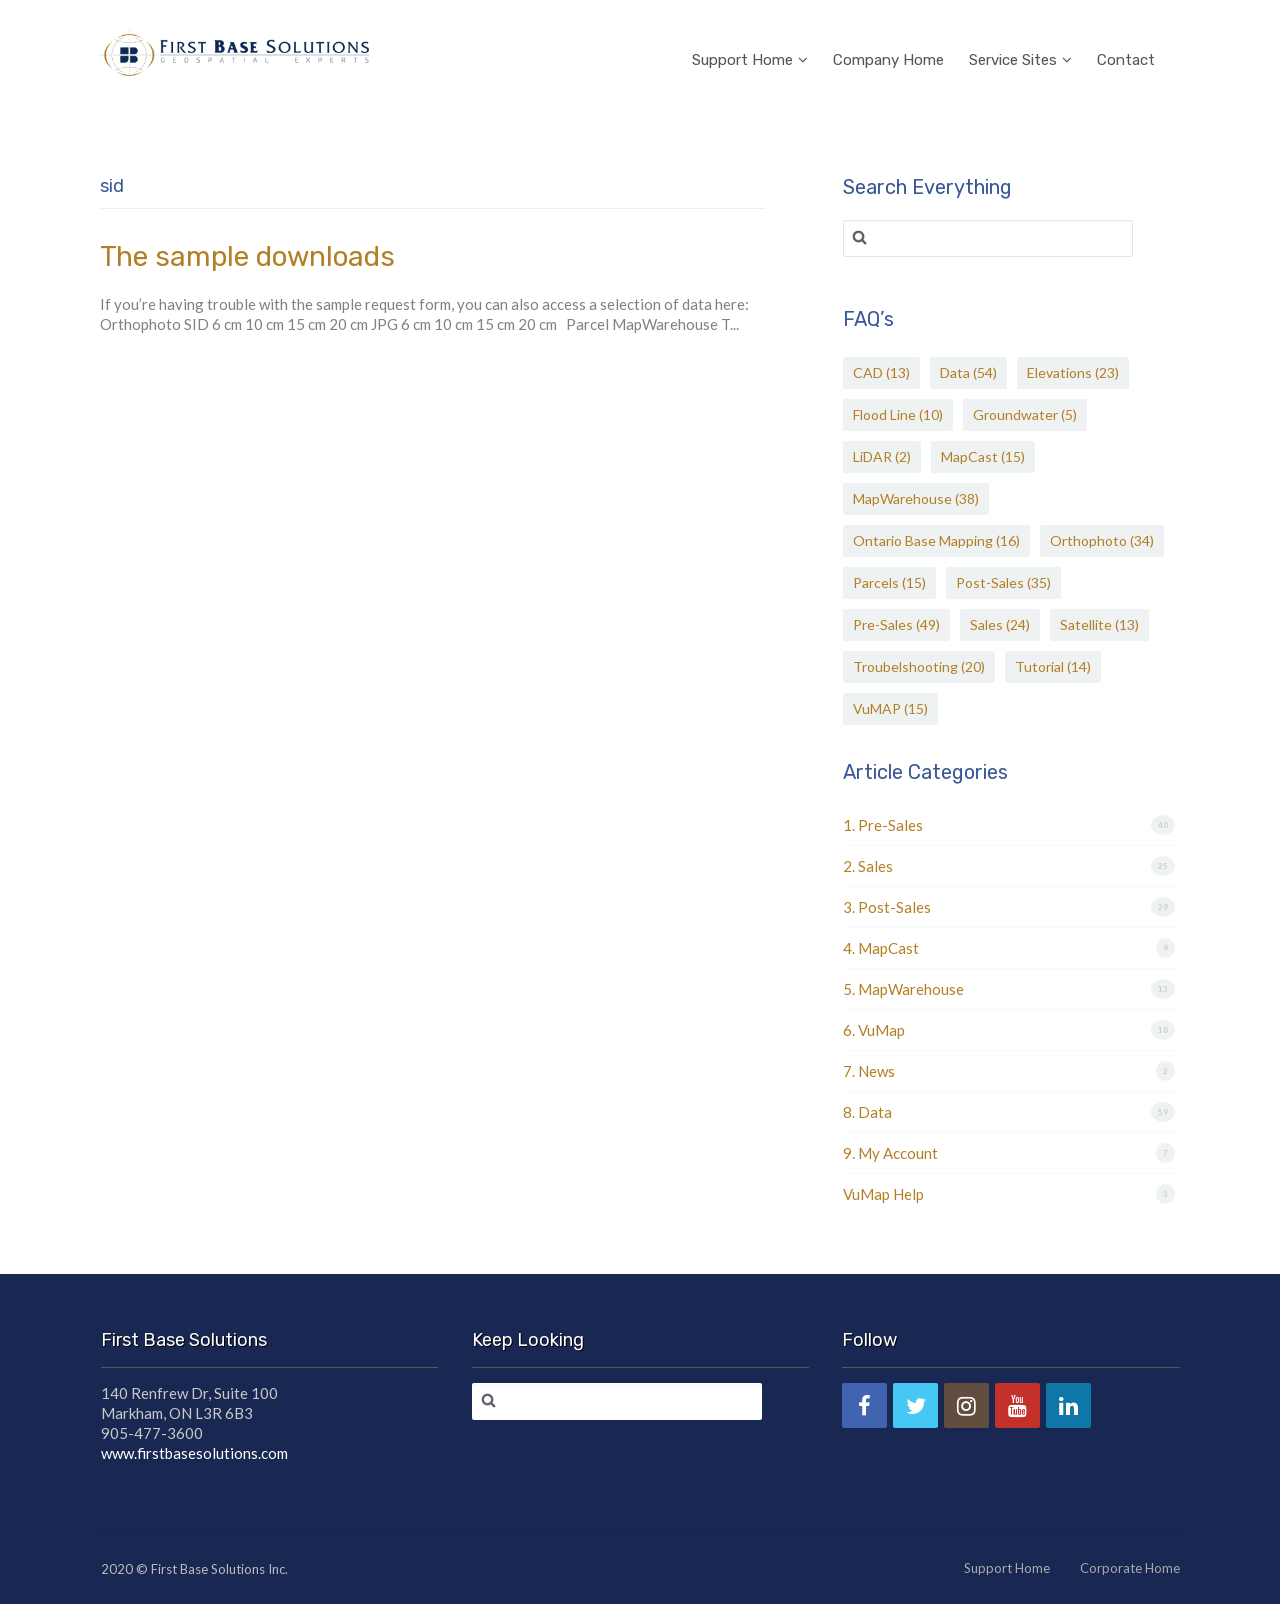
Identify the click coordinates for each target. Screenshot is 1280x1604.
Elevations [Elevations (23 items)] (1073, 372)
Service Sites (1020, 34)
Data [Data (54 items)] (968, 372)
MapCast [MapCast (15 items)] (983, 456)
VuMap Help (883, 1194)
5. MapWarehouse (903, 989)
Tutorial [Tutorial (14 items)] (1053, 666)
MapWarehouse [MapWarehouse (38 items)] (916, 498)
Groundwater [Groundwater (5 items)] (1025, 414)
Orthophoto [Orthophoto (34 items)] (1102, 540)
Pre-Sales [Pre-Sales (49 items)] (896, 624)
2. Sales (868, 866)
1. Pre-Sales (883, 825)
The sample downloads (247, 256)
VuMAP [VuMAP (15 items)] (890, 708)
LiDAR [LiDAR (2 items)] (882, 456)
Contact (1126, 34)
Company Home (888, 34)
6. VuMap (874, 1030)
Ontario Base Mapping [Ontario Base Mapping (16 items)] (936, 540)
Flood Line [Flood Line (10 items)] (898, 414)
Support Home (750, 34)
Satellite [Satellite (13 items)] (1099, 624)
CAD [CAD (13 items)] (881, 372)
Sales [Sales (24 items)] (1000, 624)
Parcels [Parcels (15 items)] (889, 582)
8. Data (867, 1112)
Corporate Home (1130, 1568)
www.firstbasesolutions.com (194, 1453)
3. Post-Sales (887, 907)
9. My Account (890, 1153)
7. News (869, 1071)
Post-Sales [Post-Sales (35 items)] (1003, 582)
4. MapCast (881, 948)
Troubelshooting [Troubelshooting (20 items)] (919, 666)
